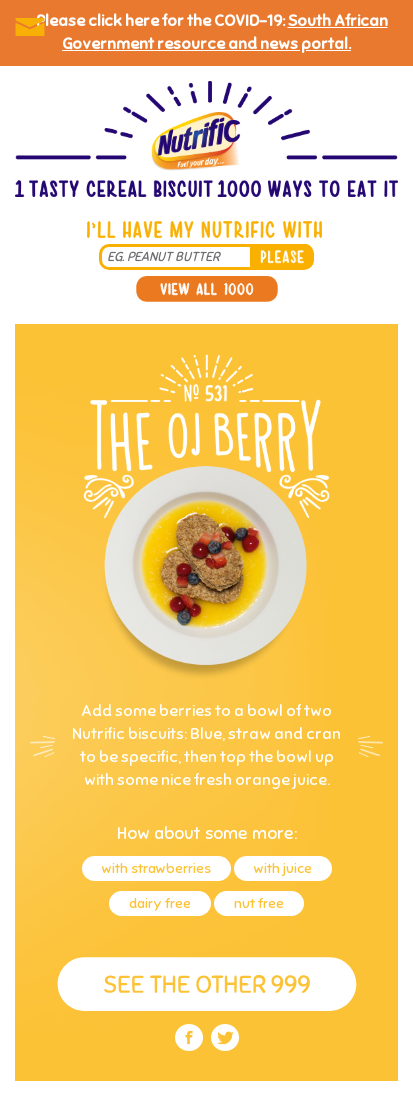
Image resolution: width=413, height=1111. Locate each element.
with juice (283, 868)
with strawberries (156, 868)
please (282, 257)
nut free (259, 903)
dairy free (160, 903)
